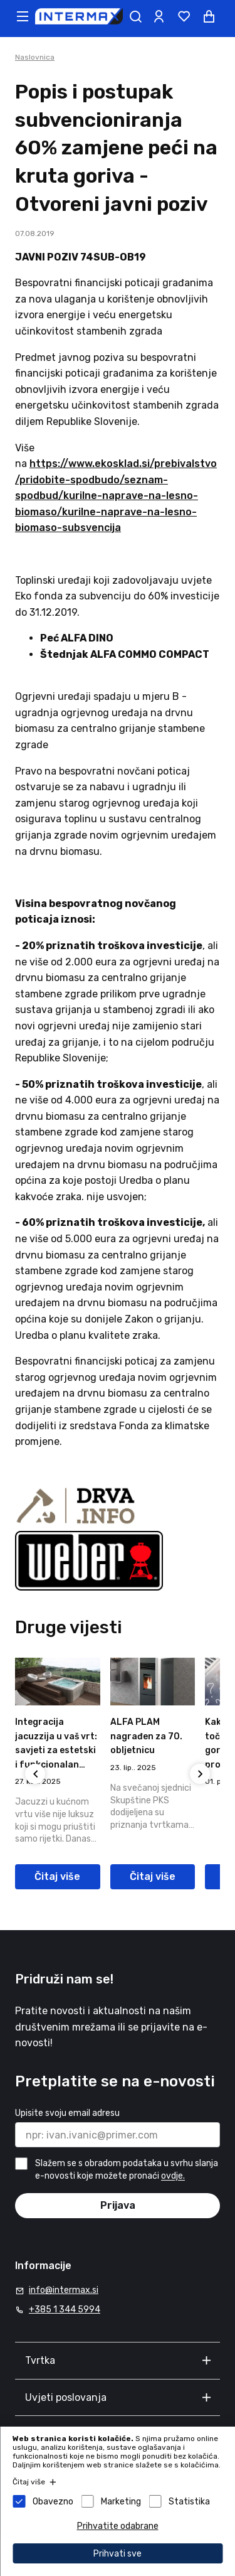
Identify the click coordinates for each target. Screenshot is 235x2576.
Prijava (117, 2205)
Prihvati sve (117, 2553)
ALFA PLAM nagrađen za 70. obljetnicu (146, 1736)
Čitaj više (57, 1876)
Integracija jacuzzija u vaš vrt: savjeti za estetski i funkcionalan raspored (56, 1750)
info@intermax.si (63, 2290)
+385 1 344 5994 (64, 2309)
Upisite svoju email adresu (67, 2113)
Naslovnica (35, 57)
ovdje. (173, 2176)
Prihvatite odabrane (118, 2526)
